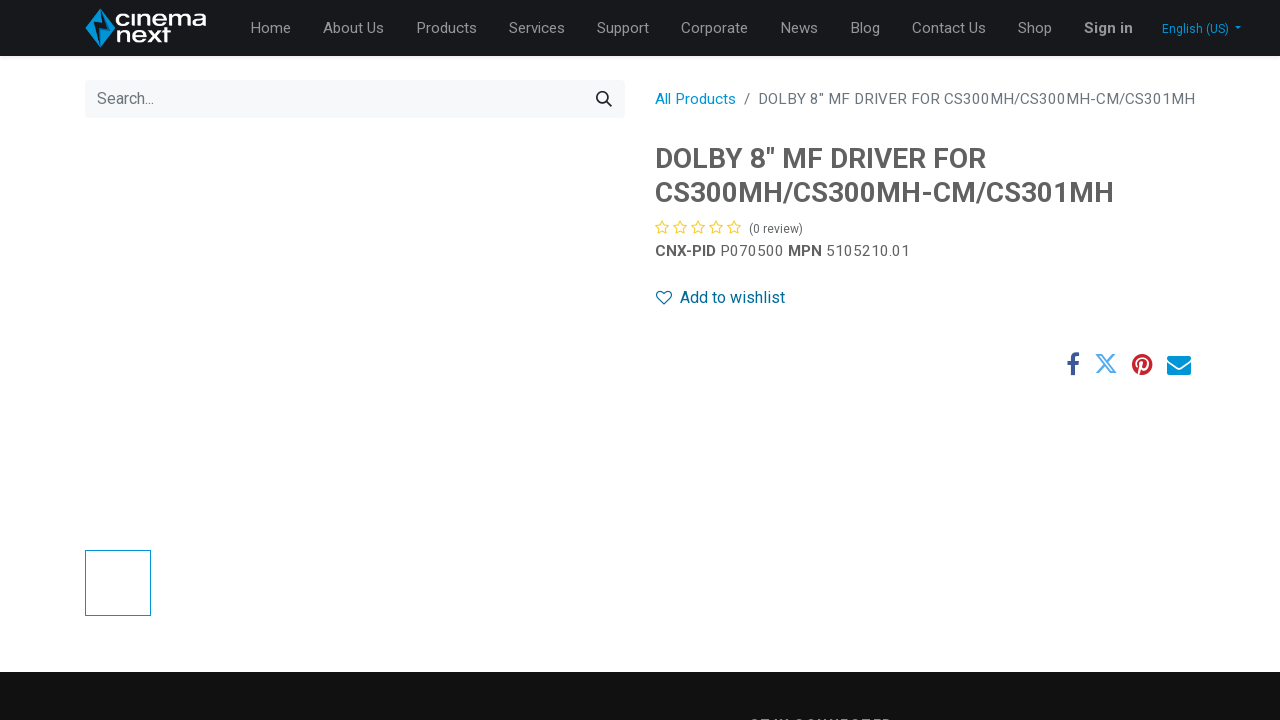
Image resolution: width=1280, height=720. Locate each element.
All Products (695, 99)
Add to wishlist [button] (720, 297)
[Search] (604, 99)
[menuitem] (270, 28)
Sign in (1108, 28)
